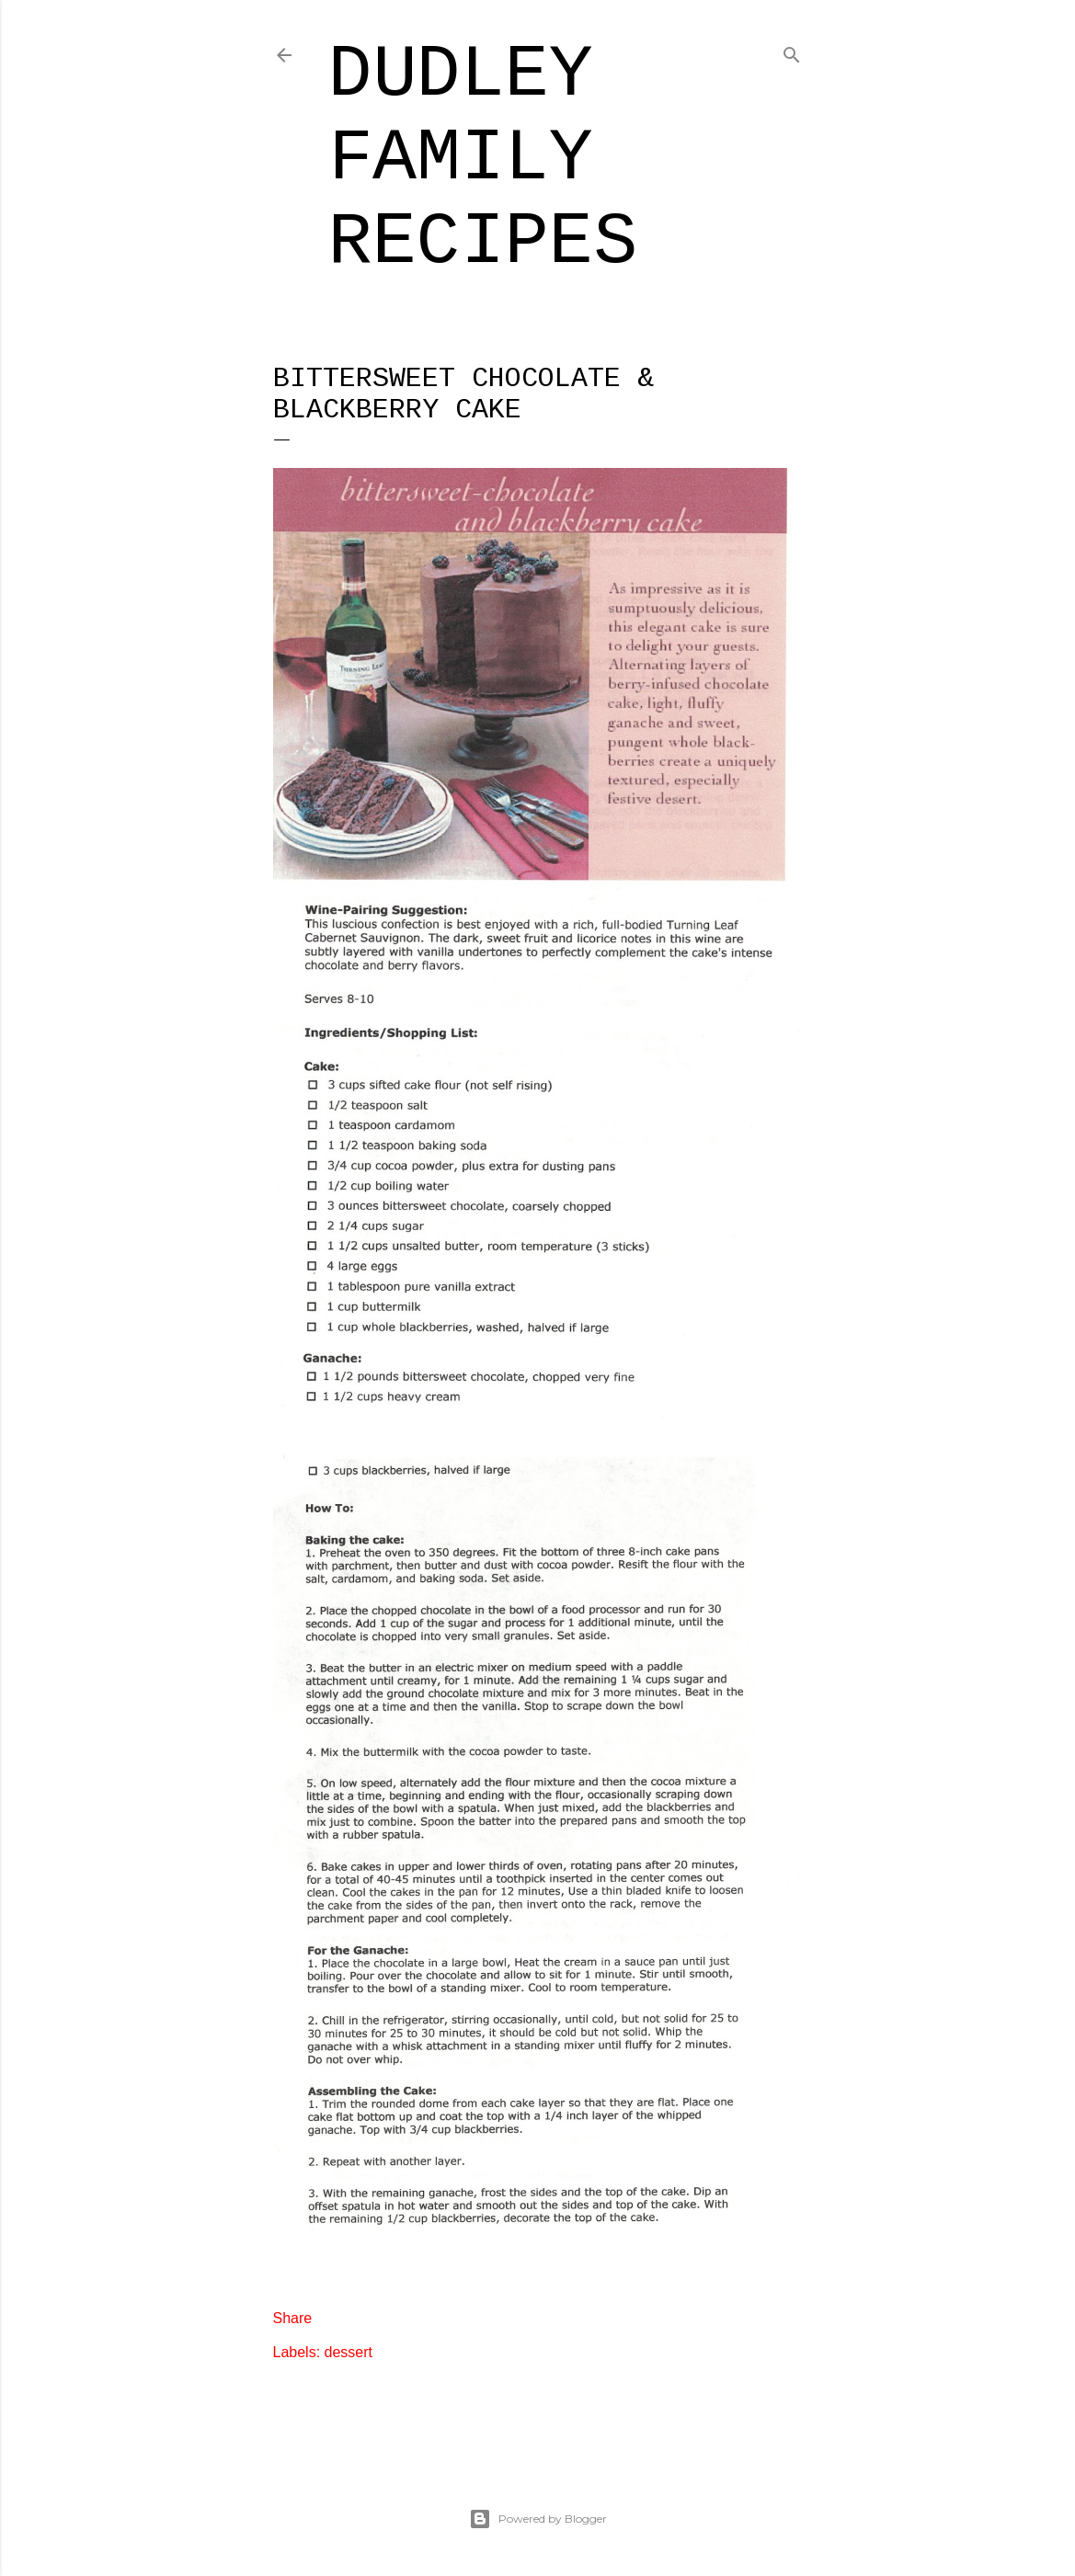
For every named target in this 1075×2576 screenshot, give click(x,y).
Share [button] (293, 2318)
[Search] (792, 52)
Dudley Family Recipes (482, 158)
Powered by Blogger (538, 2519)
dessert (348, 2352)
